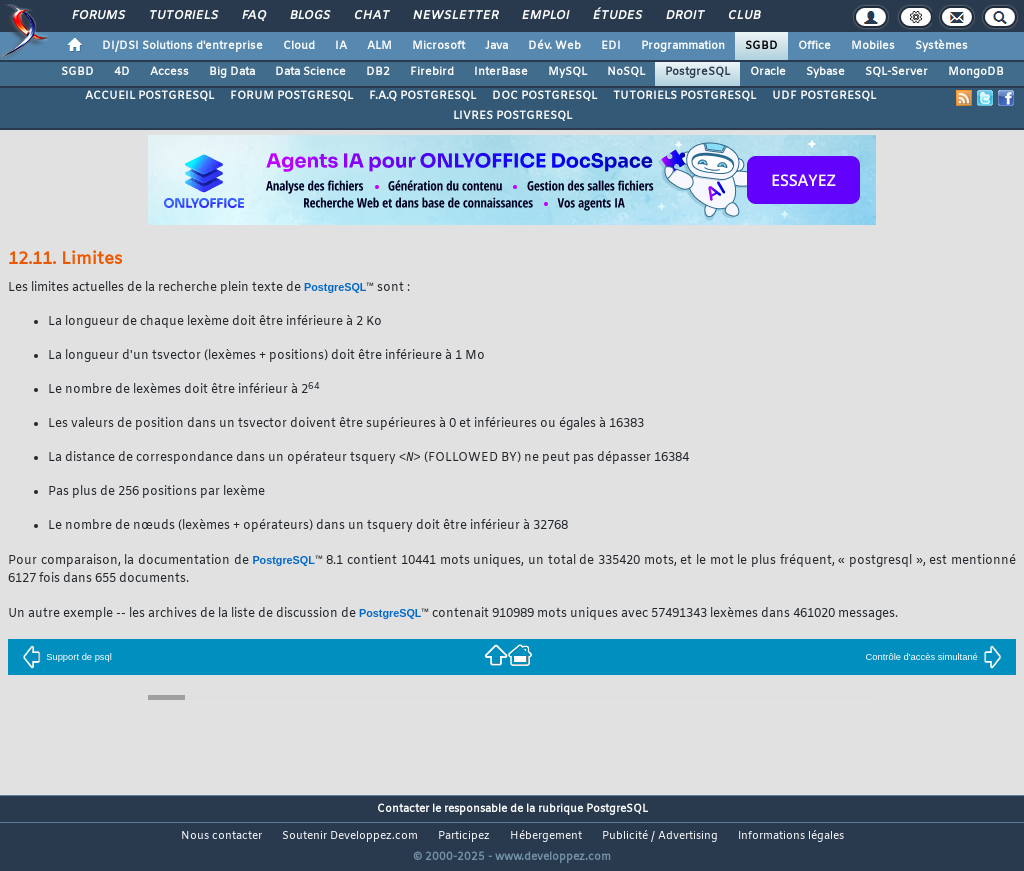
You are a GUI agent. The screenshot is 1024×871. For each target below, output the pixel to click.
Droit (684, 16)
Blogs (309, 16)
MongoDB (976, 72)
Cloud (299, 46)
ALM (379, 46)
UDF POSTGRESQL (824, 96)
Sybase (825, 72)
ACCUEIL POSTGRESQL (149, 96)
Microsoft (438, 46)
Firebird (432, 72)
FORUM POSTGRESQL (291, 96)
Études (616, 16)
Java (496, 46)
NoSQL (626, 72)
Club (743, 16)
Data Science (310, 72)
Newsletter (454, 16)
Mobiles (873, 46)
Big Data (232, 72)
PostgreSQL (697, 72)
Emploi (544, 16)
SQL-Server (896, 72)
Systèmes (941, 46)
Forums (97, 16)
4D (122, 72)
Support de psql (67, 658)
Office (814, 46)
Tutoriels (182, 16)
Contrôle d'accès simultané (934, 658)
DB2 (378, 72)
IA (341, 46)
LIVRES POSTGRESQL (512, 116)
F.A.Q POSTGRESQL (422, 96)
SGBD (761, 46)
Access (169, 72)
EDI (611, 46)
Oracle (768, 72)
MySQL (567, 72)
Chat (370, 16)
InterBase (501, 72)
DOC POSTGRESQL (544, 96)
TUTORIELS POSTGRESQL (684, 96)
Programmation (683, 46)
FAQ (253, 16)
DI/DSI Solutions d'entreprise (182, 46)
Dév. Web (554, 46)
